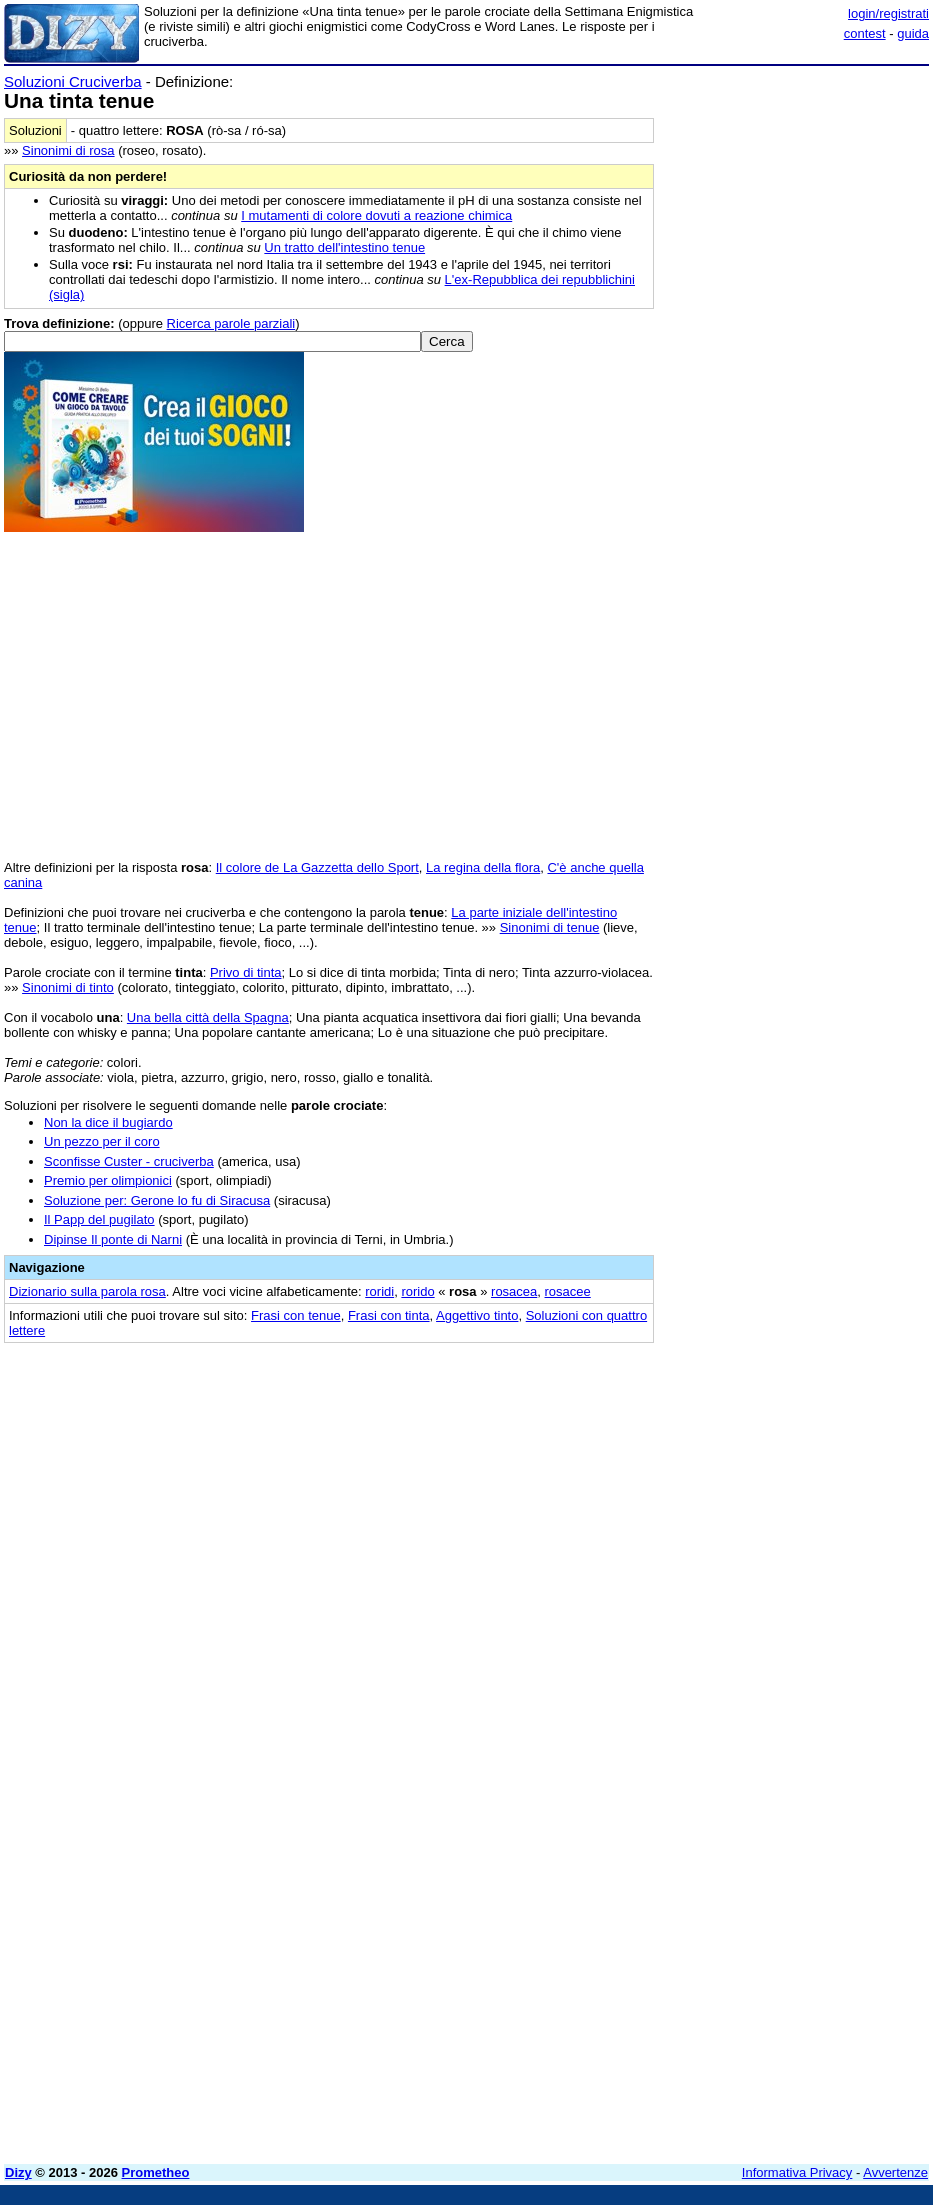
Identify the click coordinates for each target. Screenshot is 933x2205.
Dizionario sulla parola (87, 1291)
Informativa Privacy (797, 2172)
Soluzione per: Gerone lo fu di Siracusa (157, 1200)
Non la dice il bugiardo (108, 1122)
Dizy (18, 2172)
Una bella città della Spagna (208, 1017)
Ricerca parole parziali (231, 323)
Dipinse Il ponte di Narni (113, 1239)
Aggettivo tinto (477, 1315)
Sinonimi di (68, 150)
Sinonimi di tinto (68, 987)
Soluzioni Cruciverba (73, 81)
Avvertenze (895, 2172)
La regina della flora (483, 867)
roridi (379, 1291)
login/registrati (888, 13)
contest (865, 33)
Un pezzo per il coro (102, 1141)
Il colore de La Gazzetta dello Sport (317, 867)
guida (913, 33)
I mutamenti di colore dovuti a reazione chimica (376, 215)
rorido (417, 1291)
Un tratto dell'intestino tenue (344, 247)
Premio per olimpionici (108, 1180)
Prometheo (156, 2172)
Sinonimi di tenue (550, 927)
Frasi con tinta (389, 1315)
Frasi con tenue (296, 1315)
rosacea (514, 1291)
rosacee (568, 1291)
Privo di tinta (246, 972)
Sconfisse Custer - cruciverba (129, 1161)
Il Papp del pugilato (99, 1219)
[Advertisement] (779, 1481)
